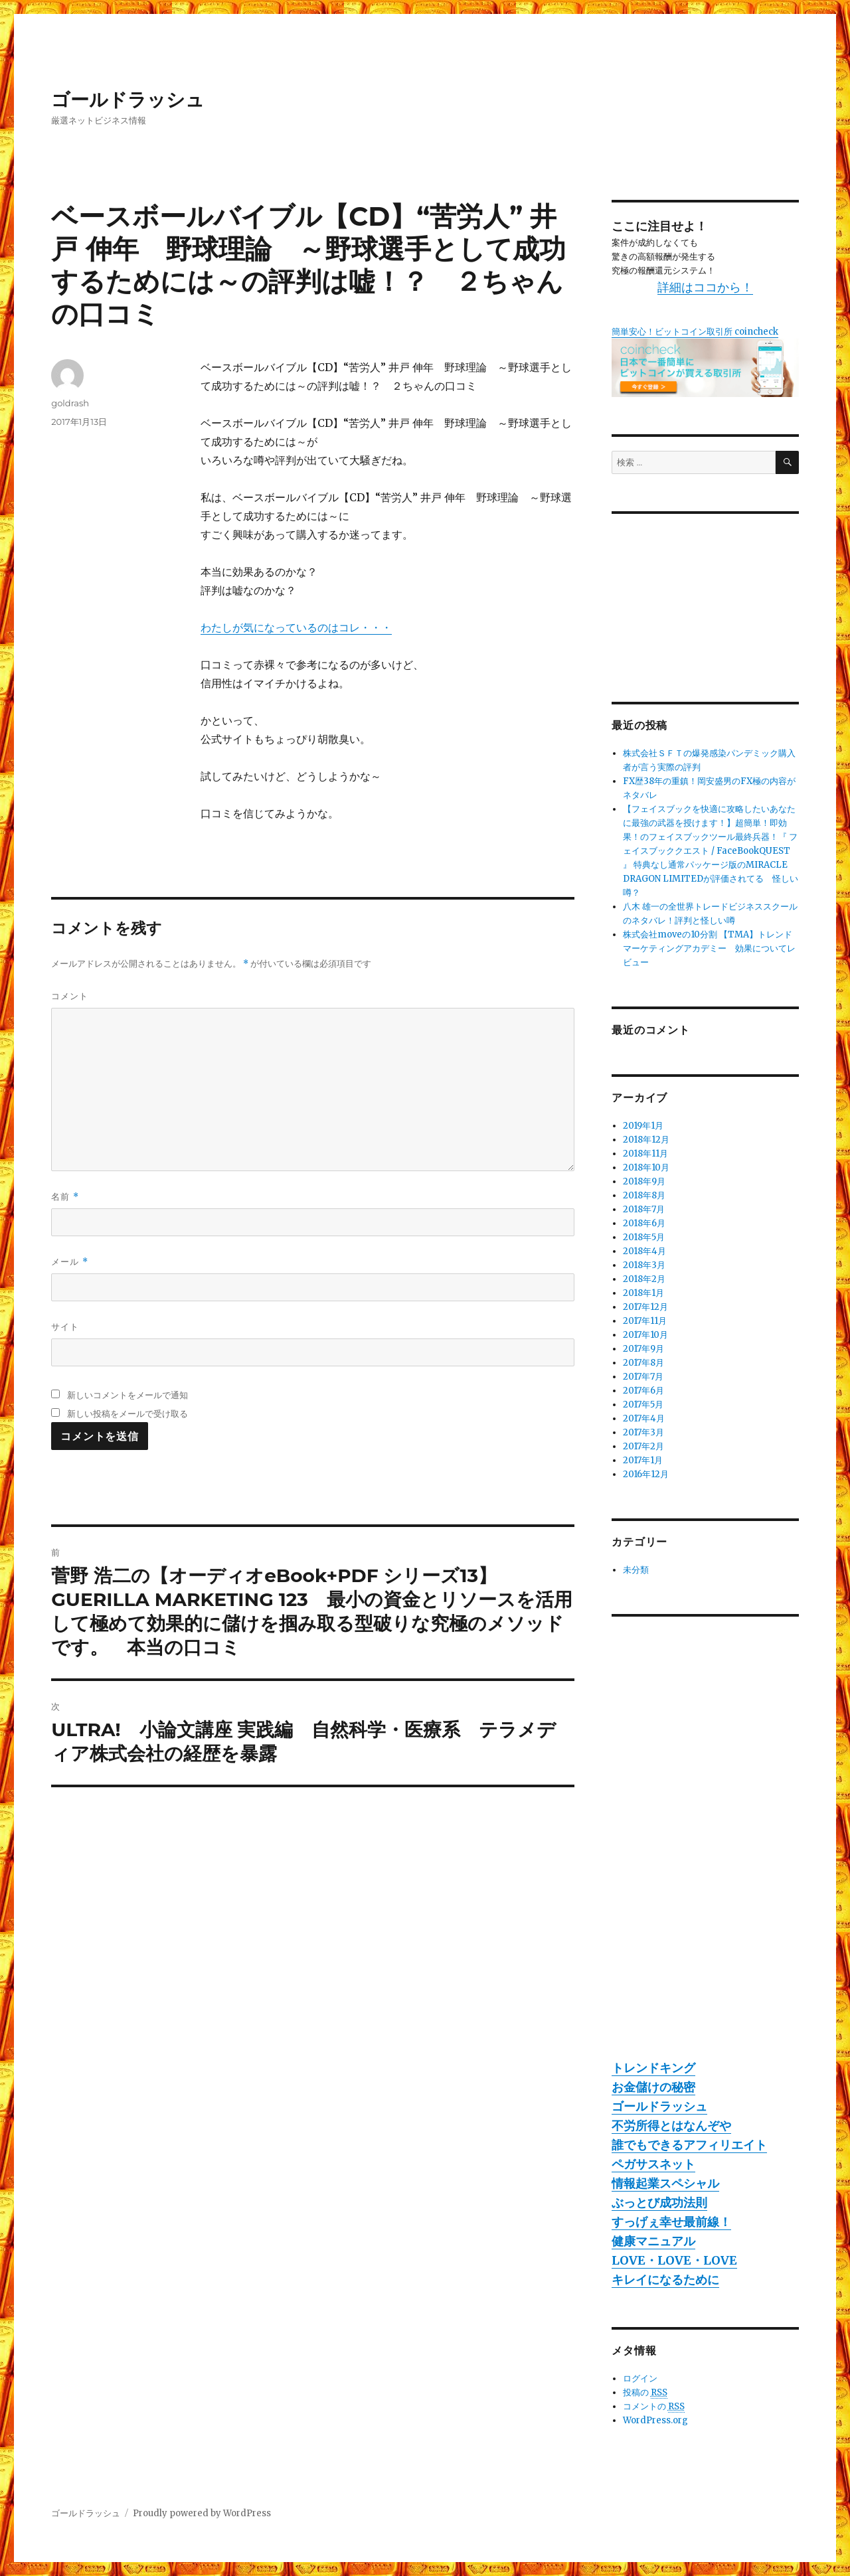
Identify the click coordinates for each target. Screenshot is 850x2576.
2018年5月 (644, 1237)
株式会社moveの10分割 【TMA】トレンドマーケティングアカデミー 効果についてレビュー (709, 948)
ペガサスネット (653, 2164)
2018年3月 (644, 1265)
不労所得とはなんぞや (671, 2125)
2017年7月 (643, 1376)
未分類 (636, 1569)
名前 (64, 1196)
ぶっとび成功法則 (659, 2202)
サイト (65, 1326)
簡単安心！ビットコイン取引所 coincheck (695, 331)
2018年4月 (644, 1251)
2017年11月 (645, 1321)
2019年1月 (643, 1125)
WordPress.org (655, 2420)
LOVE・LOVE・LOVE (674, 2260)
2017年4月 (644, 1418)
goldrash (70, 403)
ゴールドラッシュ (128, 99)
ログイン (640, 2378)
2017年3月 (643, 1432)
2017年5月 (643, 1404)
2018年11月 (645, 1153)
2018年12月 (646, 1139)
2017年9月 (643, 1348)
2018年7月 (644, 1209)
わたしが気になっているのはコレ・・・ (296, 627)
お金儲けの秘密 (653, 2087)
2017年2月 (643, 1446)
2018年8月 (644, 1195)
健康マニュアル (653, 2241)
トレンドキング (653, 2067)
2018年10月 (646, 1167)
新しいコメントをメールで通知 (127, 1395)
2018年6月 (644, 1223)
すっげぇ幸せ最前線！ (671, 2221)
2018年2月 (644, 1279)
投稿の (645, 2393)
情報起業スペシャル (665, 2183)
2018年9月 (644, 1181)
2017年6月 (643, 1390)
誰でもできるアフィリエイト (689, 2144)
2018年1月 (643, 1293)
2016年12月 (646, 1474)
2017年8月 (643, 1362)
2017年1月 (643, 1460)
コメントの (654, 2407)
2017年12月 (645, 1307)
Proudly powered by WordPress (202, 2513)
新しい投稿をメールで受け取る (127, 1413)
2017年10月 (645, 1334)
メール (69, 1261)
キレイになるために (665, 2279)
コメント (69, 996)
